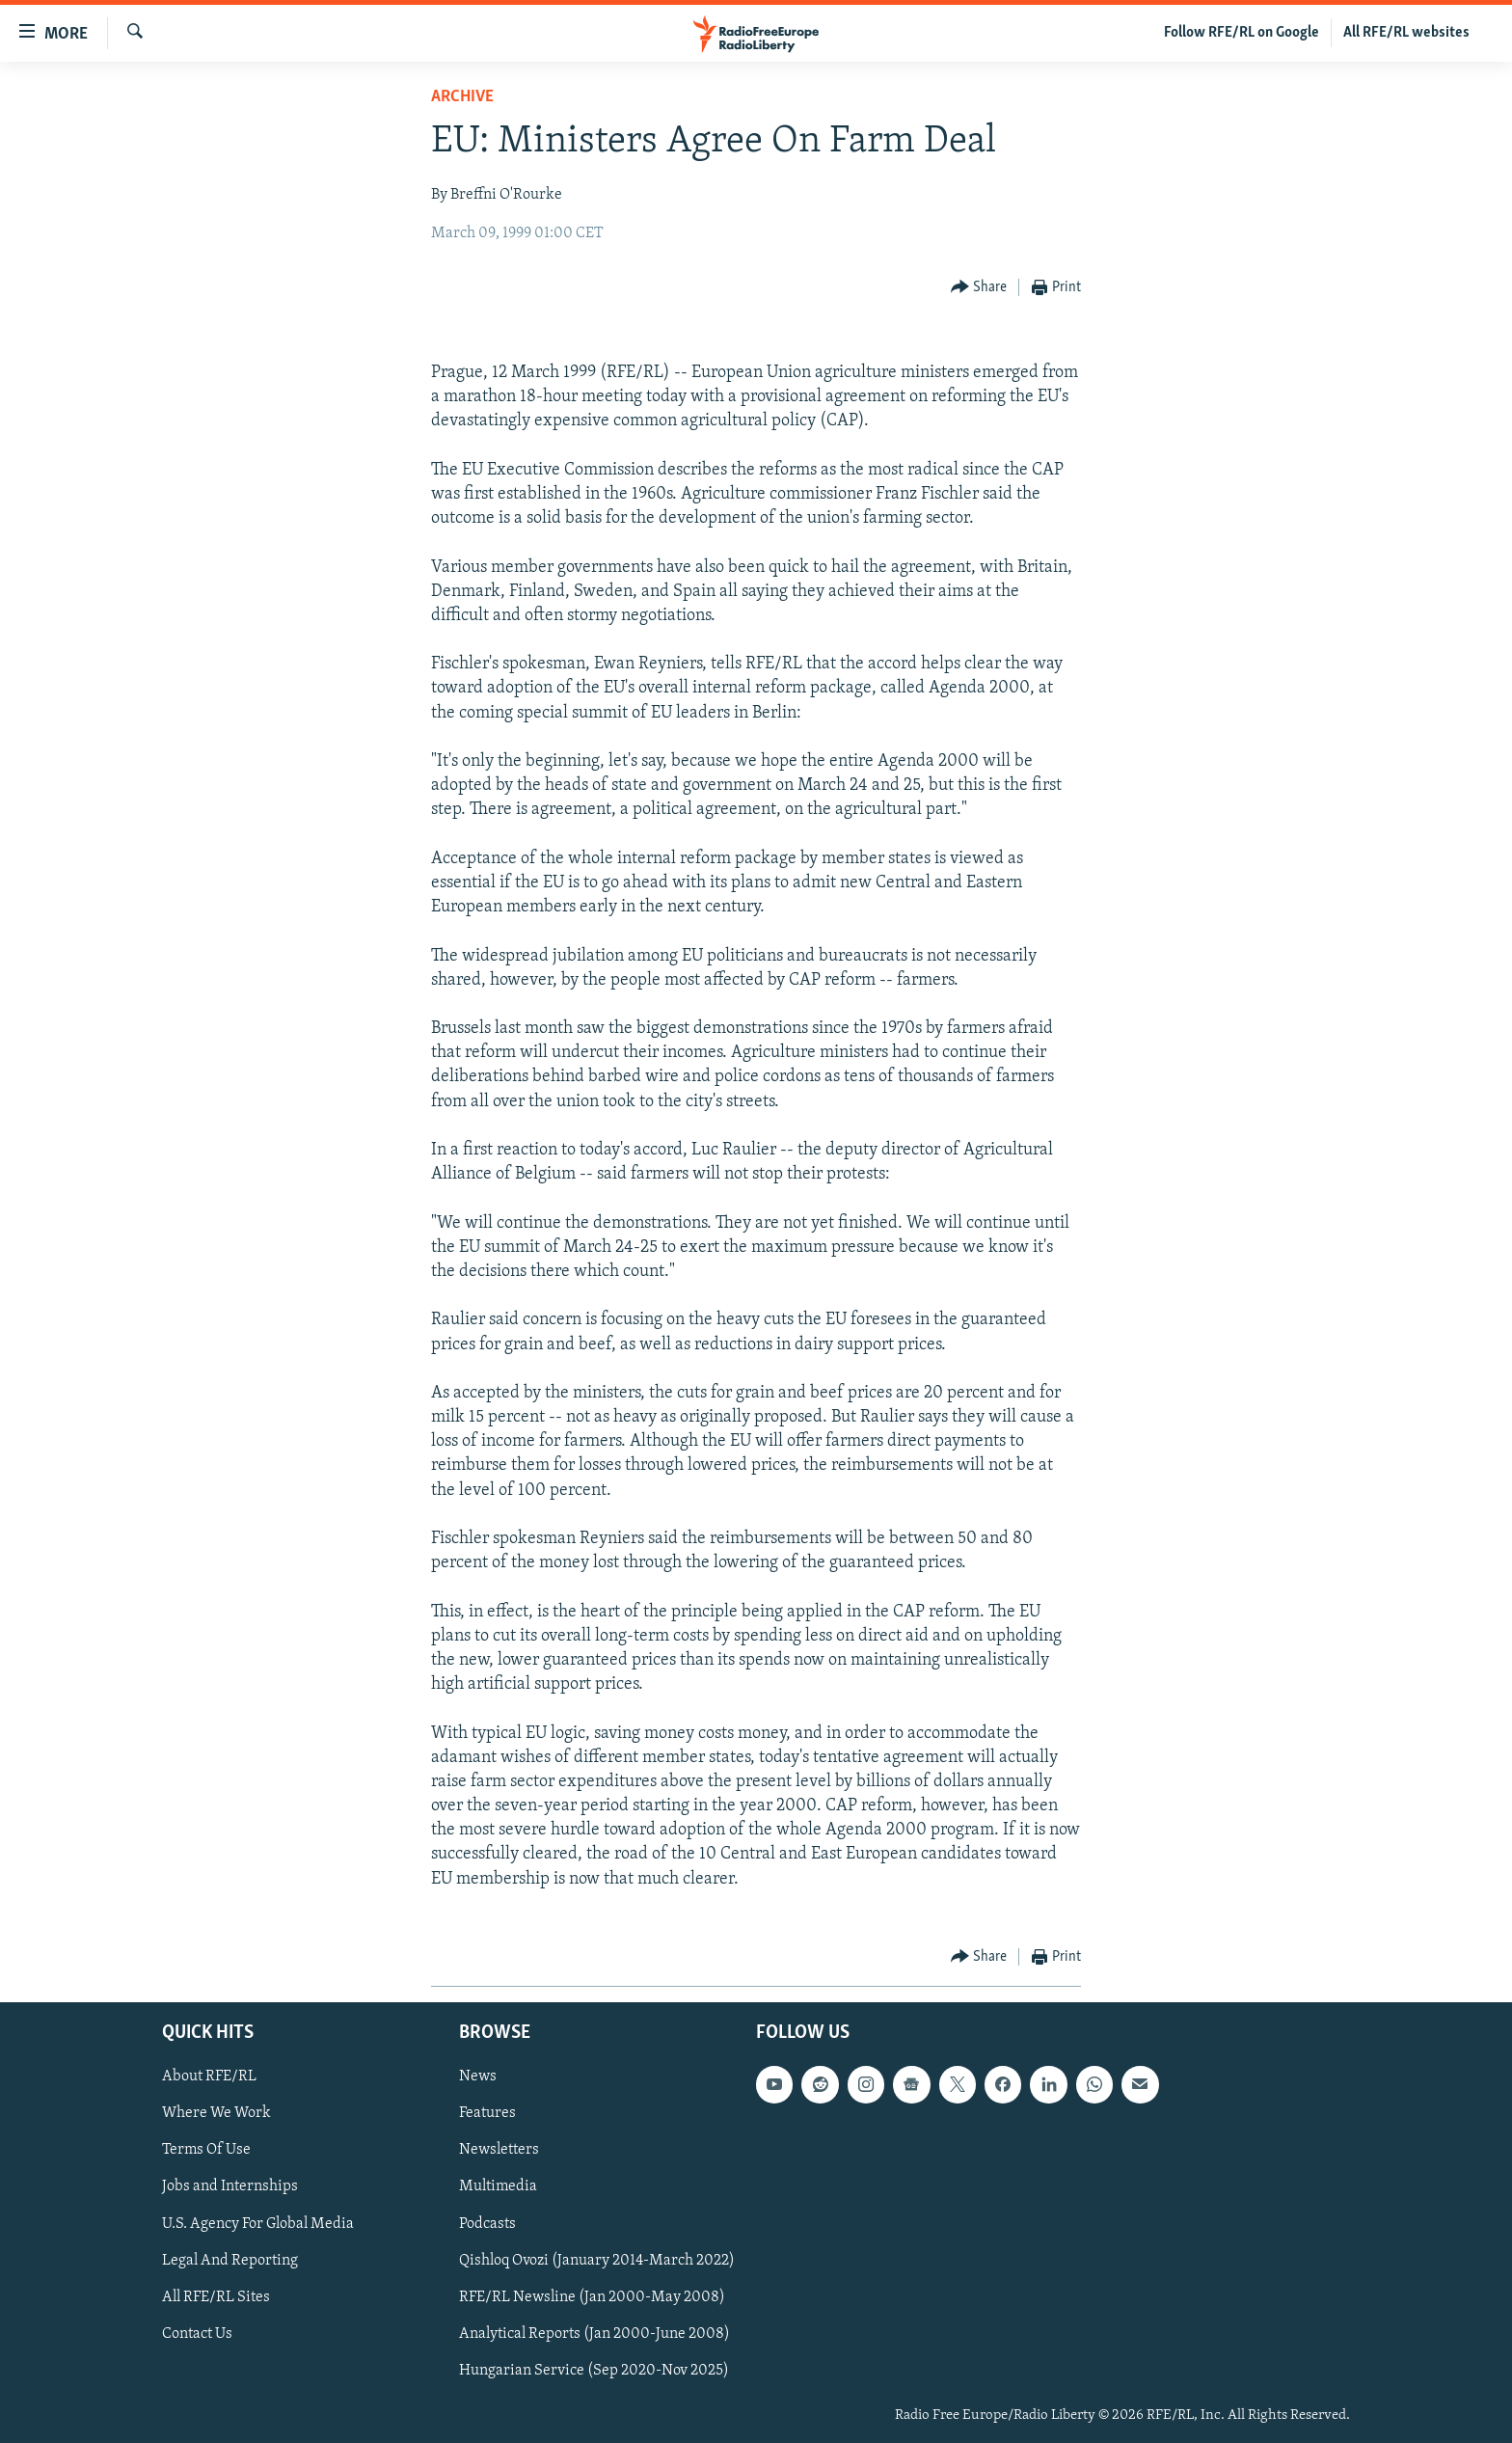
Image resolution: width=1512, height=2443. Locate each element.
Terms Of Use (206, 2150)
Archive (462, 97)
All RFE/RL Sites (216, 2297)
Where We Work (216, 2114)
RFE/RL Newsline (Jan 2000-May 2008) (592, 2297)
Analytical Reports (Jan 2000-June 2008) (594, 2334)
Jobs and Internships (230, 2187)
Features (487, 2114)
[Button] (979, 288)
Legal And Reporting (230, 2260)
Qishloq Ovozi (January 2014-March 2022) (597, 2260)
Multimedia (498, 2187)
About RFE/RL (209, 2076)
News (478, 2076)
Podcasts (487, 2224)
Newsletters (499, 2150)
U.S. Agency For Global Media (258, 2224)
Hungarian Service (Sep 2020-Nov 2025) (594, 2370)
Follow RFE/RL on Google (1241, 33)
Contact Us (197, 2334)
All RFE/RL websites (1406, 33)
